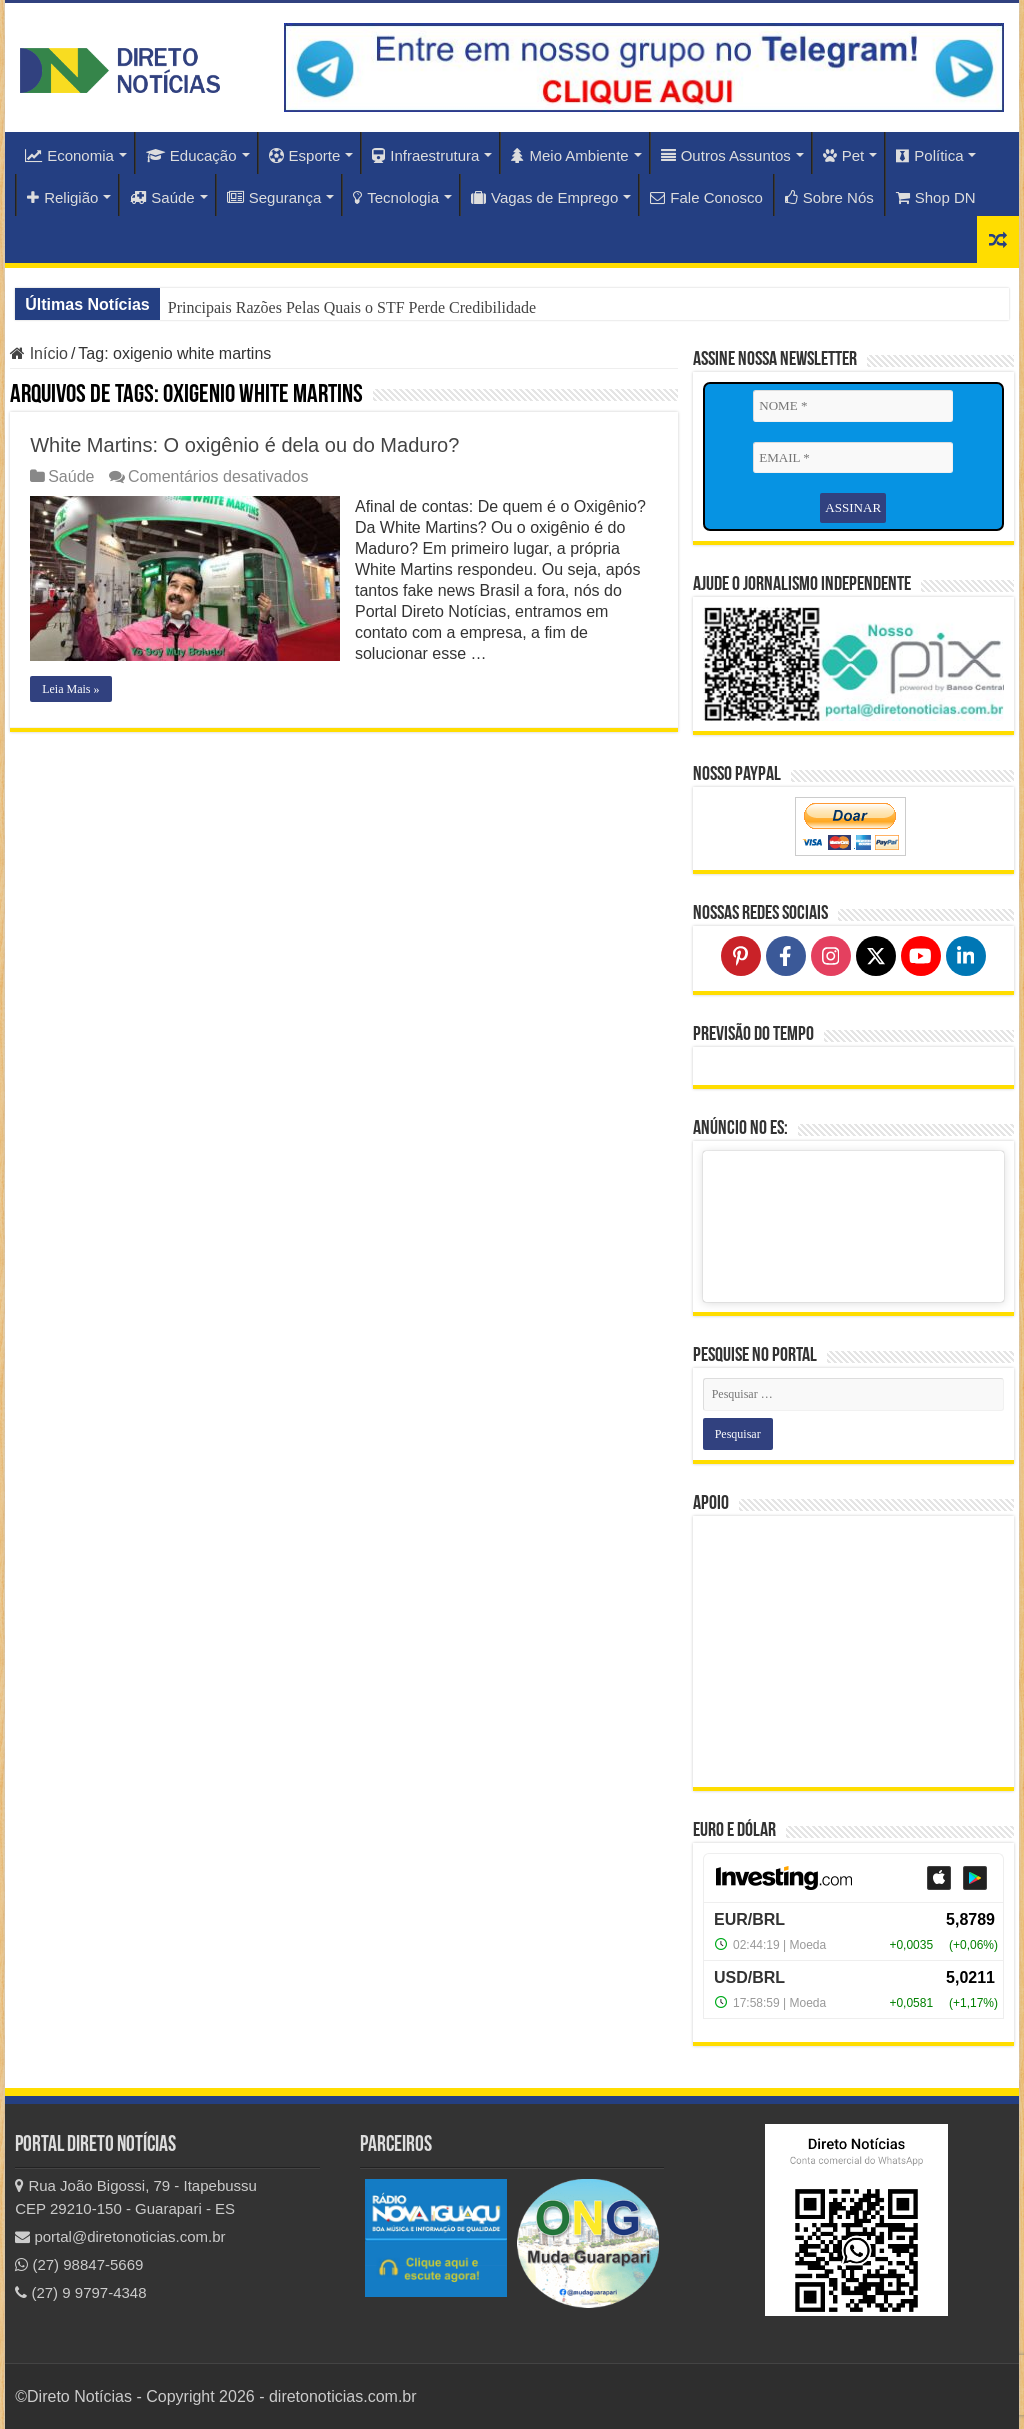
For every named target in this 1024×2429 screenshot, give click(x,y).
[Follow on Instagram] (831, 956)
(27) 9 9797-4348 (80, 2292)
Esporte (305, 155)
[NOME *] (853, 406)
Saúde (162, 197)
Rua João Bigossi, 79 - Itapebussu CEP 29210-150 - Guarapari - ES (136, 2197)
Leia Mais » (70, 689)
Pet (844, 155)
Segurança (274, 197)
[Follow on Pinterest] (741, 956)
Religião (62, 197)
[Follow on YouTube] (921, 956)
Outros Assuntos (726, 155)
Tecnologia (396, 197)
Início (39, 353)
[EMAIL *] (853, 458)
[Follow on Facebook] (786, 956)
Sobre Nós (829, 197)
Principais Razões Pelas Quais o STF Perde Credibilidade (352, 307)
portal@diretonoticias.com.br (120, 2236)
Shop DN (936, 197)
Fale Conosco (706, 197)
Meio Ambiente (569, 155)
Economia (69, 155)
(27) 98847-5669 (79, 2264)
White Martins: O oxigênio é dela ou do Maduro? (244, 445)
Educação (191, 155)
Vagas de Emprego (544, 197)
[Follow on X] (876, 956)
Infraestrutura (425, 155)
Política (929, 155)
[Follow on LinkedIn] (966, 956)
